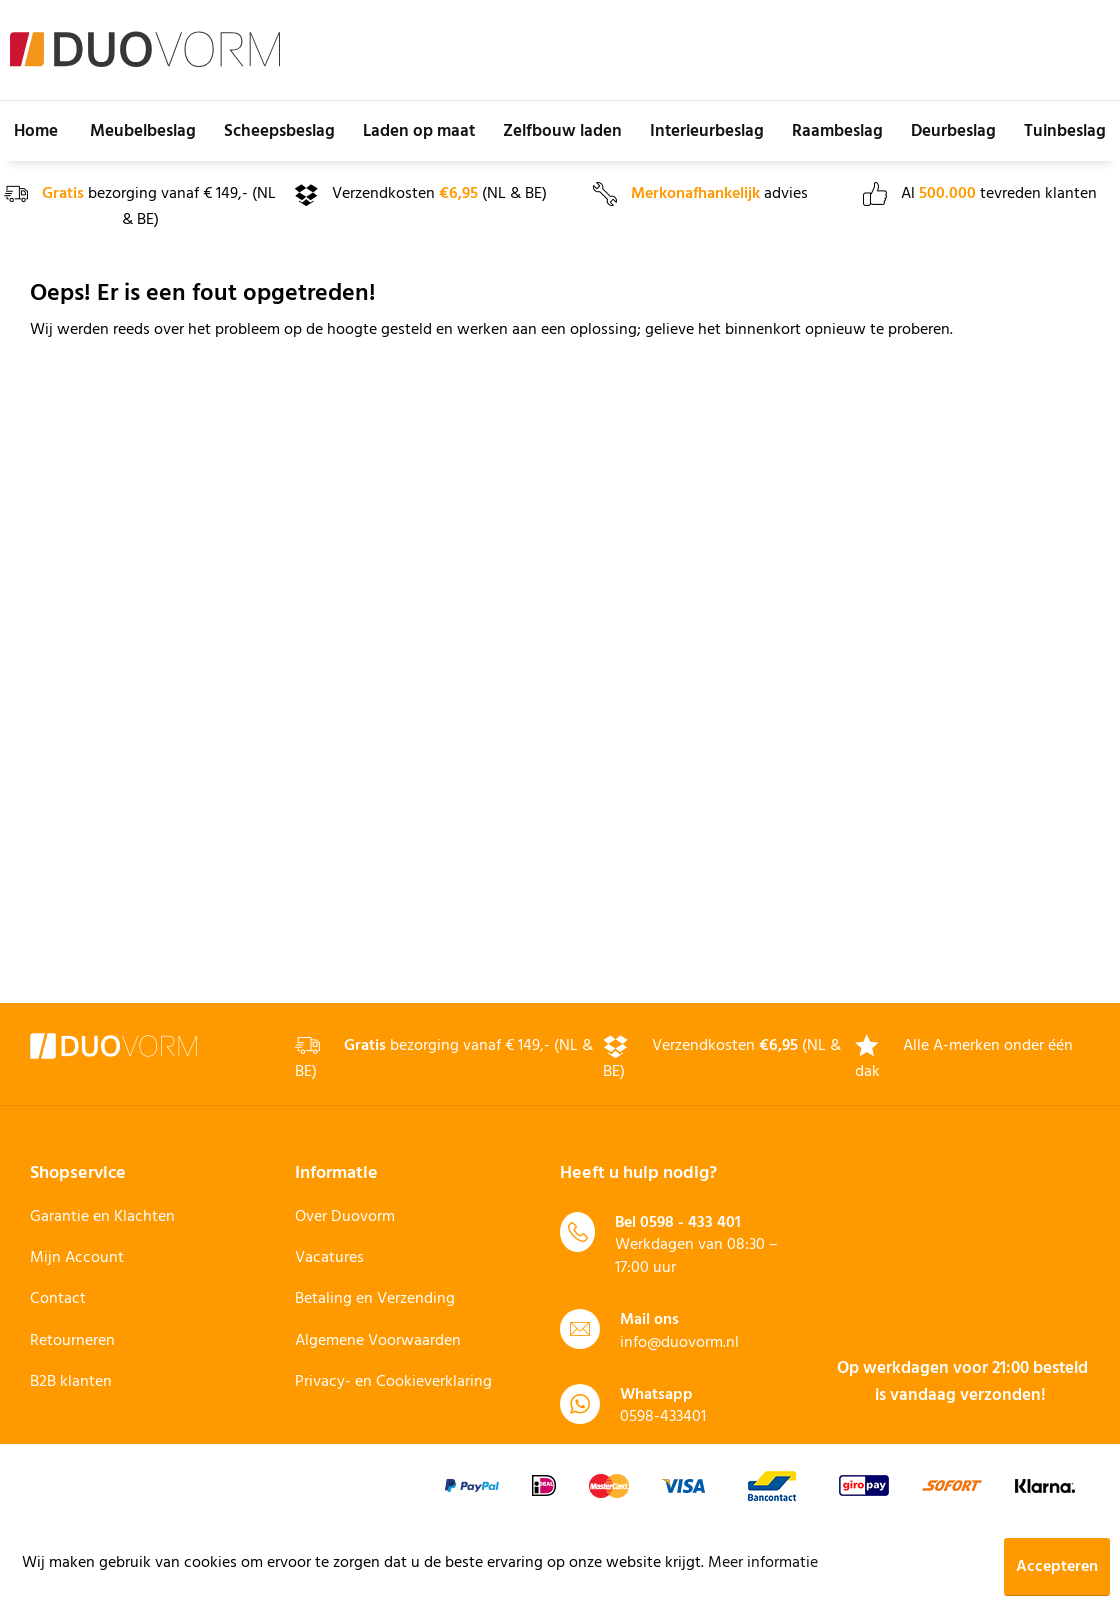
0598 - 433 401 (690, 1223)
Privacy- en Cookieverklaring (393, 1382)
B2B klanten (71, 1382)
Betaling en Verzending (375, 1299)
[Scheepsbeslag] (279, 131)
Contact (58, 1299)
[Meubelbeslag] (143, 131)
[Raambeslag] (837, 131)
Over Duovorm (345, 1217)
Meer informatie (763, 1563)
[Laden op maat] (419, 131)
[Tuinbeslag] (1065, 131)
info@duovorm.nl (679, 1343)
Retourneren (72, 1341)
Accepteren (1057, 1567)
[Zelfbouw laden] (562, 131)
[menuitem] (36, 131)
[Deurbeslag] (953, 131)
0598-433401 (663, 1417)
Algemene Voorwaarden (378, 1341)
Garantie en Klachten (102, 1217)
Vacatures (329, 1258)
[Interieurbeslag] (707, 131)
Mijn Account (77, 1258)
